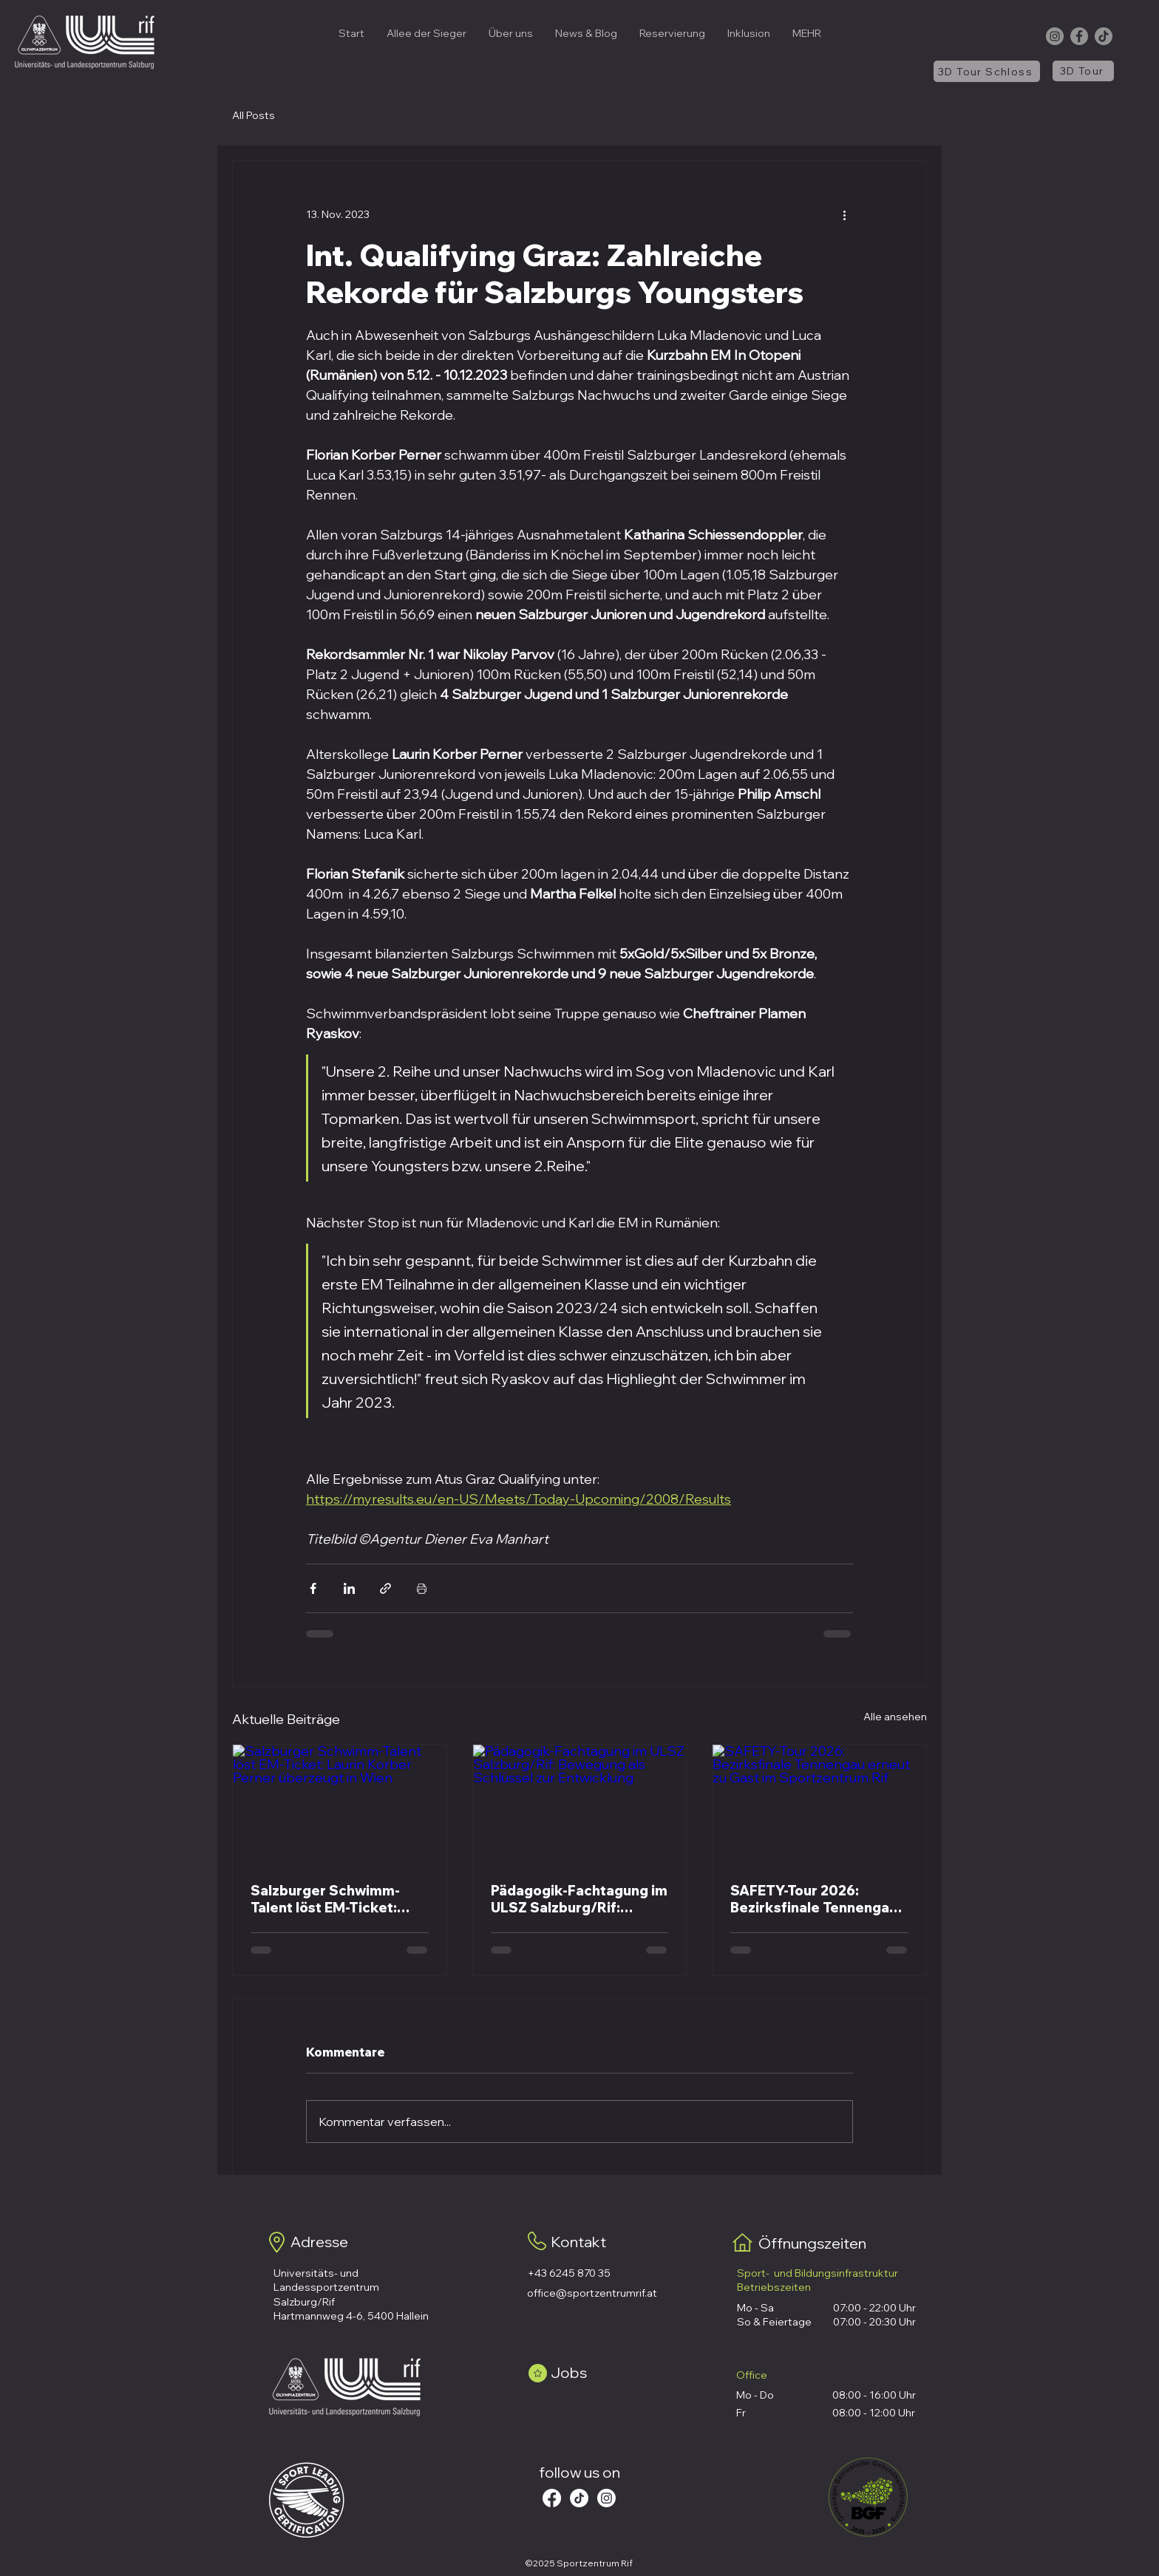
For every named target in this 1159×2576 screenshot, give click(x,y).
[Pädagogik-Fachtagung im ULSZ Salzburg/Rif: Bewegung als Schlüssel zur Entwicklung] (580, 1804)
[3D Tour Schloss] (987, 71)
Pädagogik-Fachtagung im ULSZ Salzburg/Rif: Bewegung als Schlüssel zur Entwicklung (579, 1899)
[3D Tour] (1083, 71)
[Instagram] (1055, 36)
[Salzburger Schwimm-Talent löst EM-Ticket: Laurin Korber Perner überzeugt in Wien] (339, 1804)
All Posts (253, 115)
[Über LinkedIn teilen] (349, 1588)
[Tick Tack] (579, 2498)
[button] (510, 33)
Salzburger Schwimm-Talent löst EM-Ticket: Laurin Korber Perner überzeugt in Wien (325, 1899)
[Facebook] (1079, 36)
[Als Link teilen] (385, 1588)
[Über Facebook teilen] (313, 1588)
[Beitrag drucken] (422, 1588)
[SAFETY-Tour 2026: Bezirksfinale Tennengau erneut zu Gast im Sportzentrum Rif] (819, 1804)
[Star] (537, 2373)
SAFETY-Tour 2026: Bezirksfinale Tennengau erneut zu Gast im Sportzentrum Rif (813, 1899)
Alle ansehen (895, 1716)
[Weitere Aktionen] (844, 214)
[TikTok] (1103, 36)
